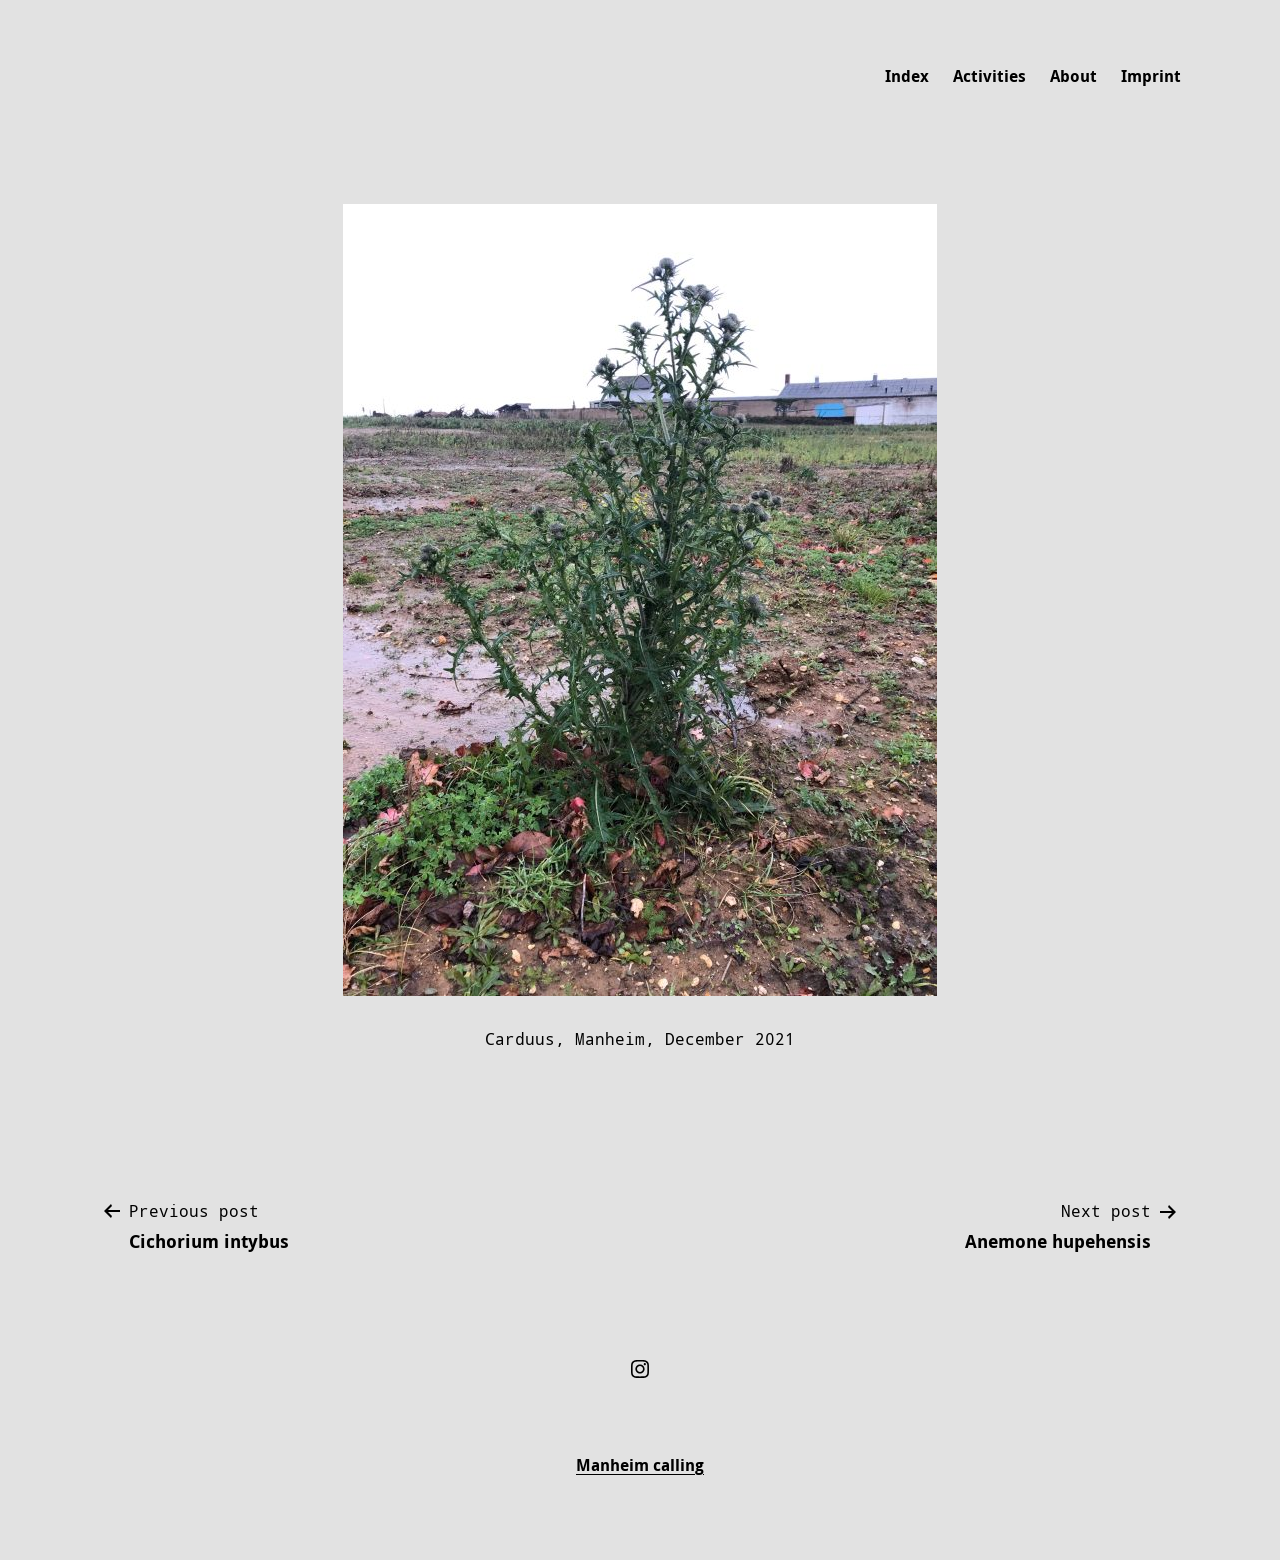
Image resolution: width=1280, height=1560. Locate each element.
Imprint (1151, 76)
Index (907, 76)
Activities (989, 76)
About (1073, 76)
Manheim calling (640, 1465)
